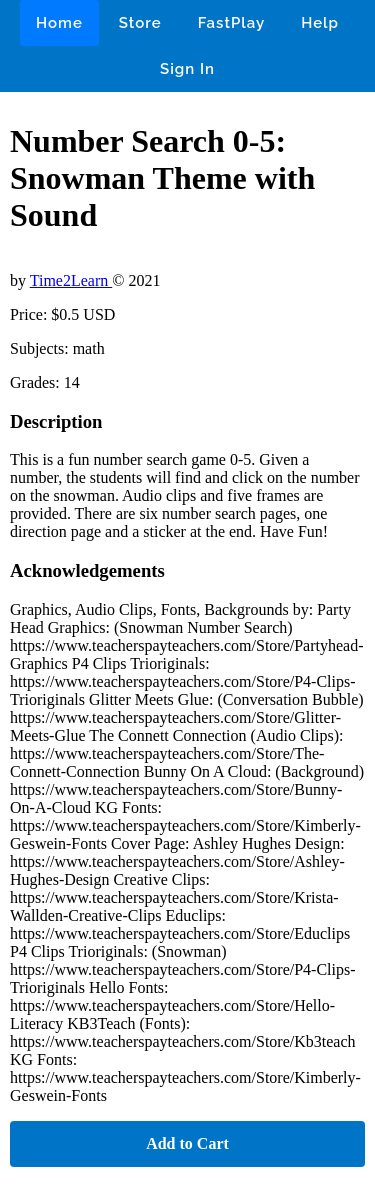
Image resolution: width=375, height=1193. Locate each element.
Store (140, 23)
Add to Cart (187, 1143)
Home (59, 23)
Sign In (187, 69)
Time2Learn (71, 280)
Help (320, 23)
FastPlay (232, 23)
